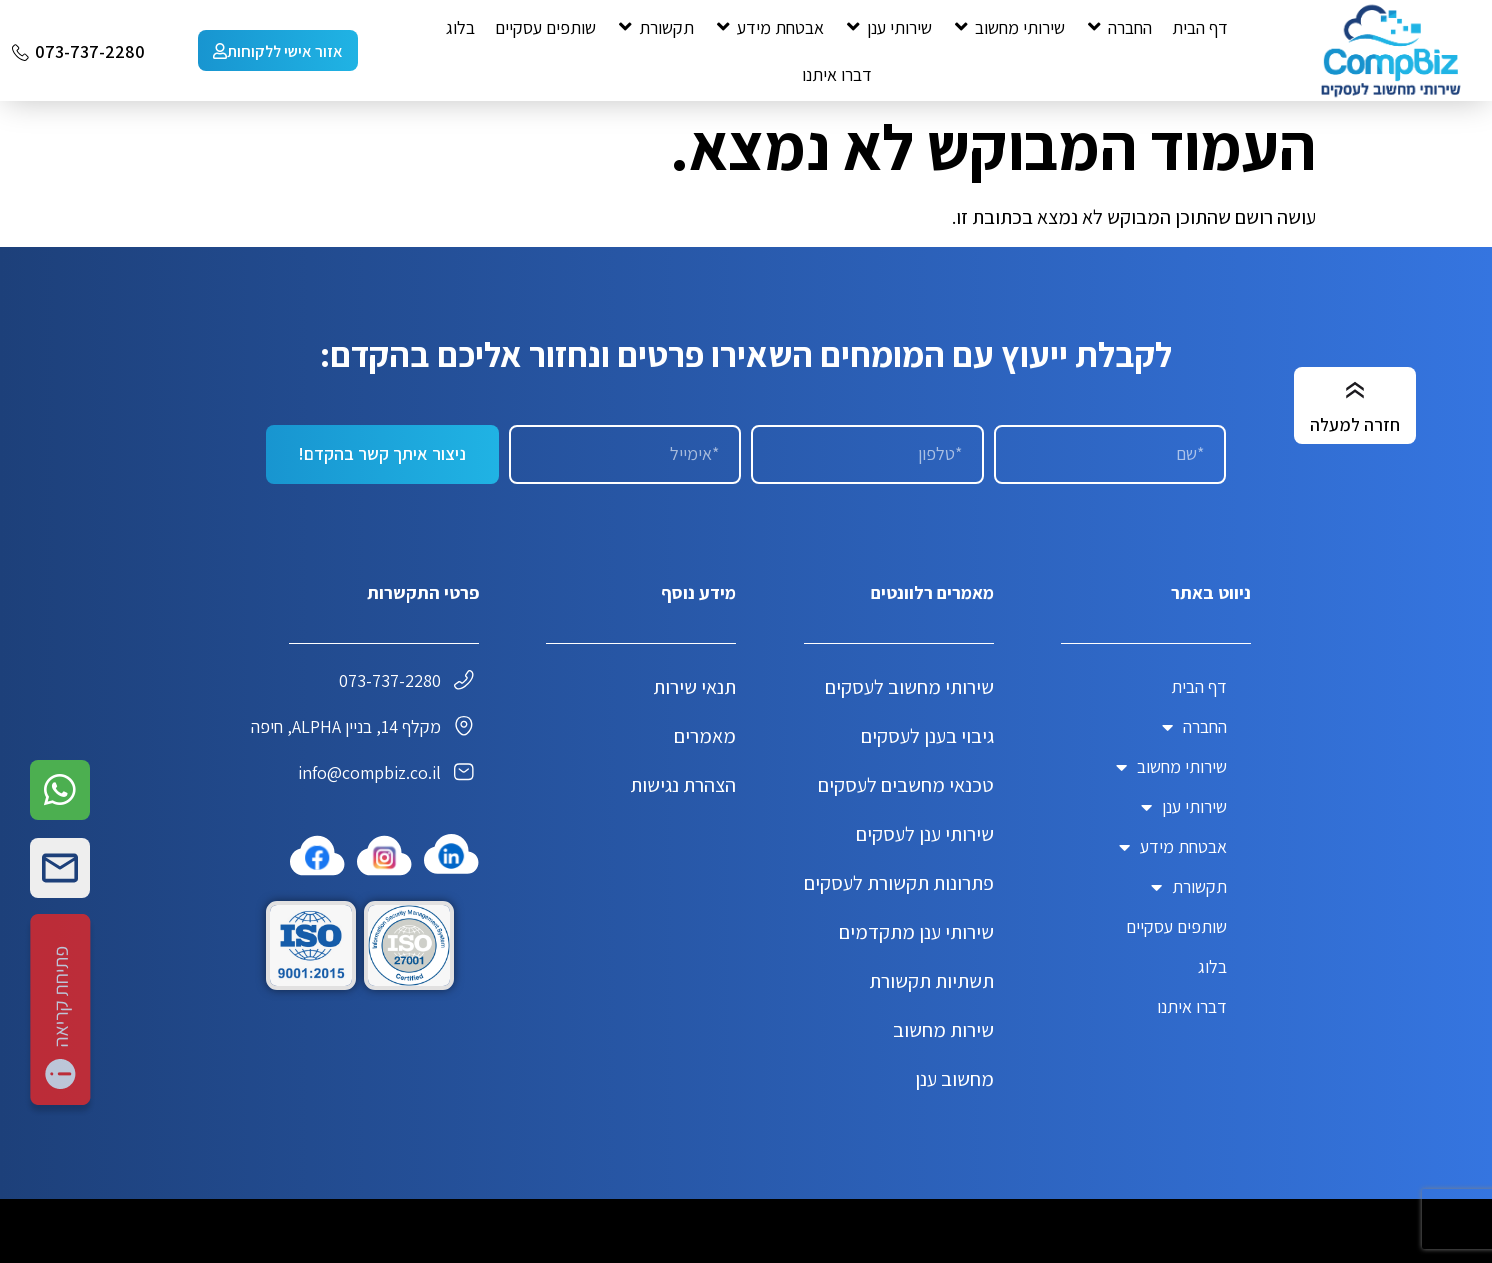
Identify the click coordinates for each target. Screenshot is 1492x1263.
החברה (1194, 727)
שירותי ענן (1184, 807)
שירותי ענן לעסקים (925, 834)
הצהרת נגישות (683, 785)
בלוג (1212, 966)
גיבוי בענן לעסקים (927, 736)
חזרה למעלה (1355, 424)
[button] (1118, 27)
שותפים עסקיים (1176, 926)
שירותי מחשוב (1171, 767)
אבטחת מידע (1173, 847)
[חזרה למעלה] (1355, 391)
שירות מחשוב (943, 1030)
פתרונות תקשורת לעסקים (899, 883)
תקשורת (1189, 887)
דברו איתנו (1192, 1006)
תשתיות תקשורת (931, 981)
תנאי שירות (694, 687)
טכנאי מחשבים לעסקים (906, 785)
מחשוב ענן (954, 1079)
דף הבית (1199, 686)
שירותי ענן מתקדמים (916, 932)
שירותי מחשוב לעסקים (909, 687)
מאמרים (705, 736)
